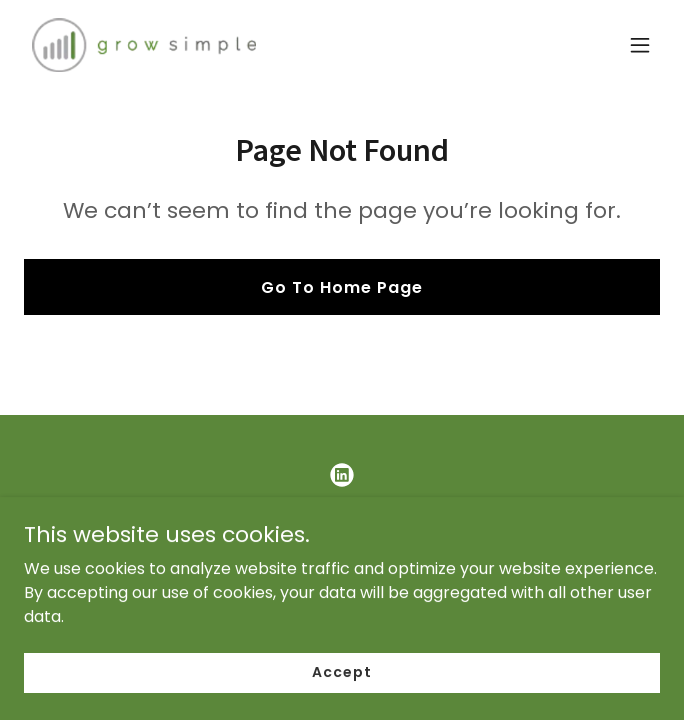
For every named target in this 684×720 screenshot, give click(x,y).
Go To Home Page (342, 287)
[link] (144, 45)
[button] (640, 45)
